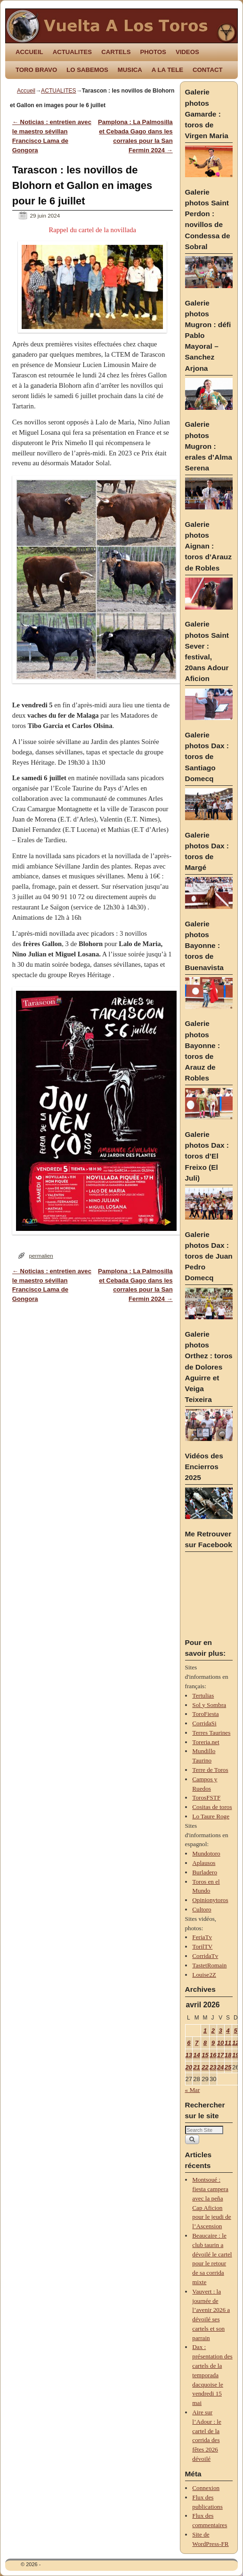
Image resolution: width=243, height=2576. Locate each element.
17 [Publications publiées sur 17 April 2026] (220, 2055)
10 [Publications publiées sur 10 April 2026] (220, 2042)
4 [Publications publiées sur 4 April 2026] (227, 2030)
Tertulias (203, 1695)
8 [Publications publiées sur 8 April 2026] (205, 2042)
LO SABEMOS (87, 69)
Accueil (26, 90)
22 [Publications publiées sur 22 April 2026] (205, 2067)
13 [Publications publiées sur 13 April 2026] (189, 2055)
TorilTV (202, 1946)
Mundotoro (206, 1853)
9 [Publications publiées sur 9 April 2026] (213, 2042)
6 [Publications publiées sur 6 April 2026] (188, 2042)
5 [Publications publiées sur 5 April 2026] (235, 2030)
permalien (41, 1256)
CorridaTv (205, 1955)
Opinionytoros (210, 1899)
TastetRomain (209, 1965)
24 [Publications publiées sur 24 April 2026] (220, 2067)
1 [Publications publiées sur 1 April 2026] (205, 2030)
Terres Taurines (211, 1732)
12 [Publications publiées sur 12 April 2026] (235, 2042)
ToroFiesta (205, 1713)
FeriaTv (202, 1937)
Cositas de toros (212, 1806)
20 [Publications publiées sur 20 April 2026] (189, 2067)
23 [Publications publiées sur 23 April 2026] (213, 2067)
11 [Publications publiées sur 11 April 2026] (228, 2042)
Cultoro (201, 1909)
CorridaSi (204, 1723)
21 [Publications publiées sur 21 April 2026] (196, 2067)
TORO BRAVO (36, 69)
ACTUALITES (72, 51)
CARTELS (115, 51)
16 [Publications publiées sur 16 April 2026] (213, 2055)
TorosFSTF (206, 1797)
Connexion (205, 2487)
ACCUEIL (29, 51)
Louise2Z (204, 1974)
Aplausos (203, 1862)
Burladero (204, 1872)
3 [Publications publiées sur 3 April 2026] (220, 2030)
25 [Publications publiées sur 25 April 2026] (228, 2067)
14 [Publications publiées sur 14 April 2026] (196, 2055)
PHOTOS (153, 51)
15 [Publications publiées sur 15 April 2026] (205, 2055)
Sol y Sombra (209, 1704)
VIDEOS (187, 51)
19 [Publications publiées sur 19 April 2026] (235, 2055)
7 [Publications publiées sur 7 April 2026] (196, 2042)
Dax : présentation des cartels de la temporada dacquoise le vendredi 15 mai (212, 2374)
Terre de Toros (210, 1769)
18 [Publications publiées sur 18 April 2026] (228, 2055)
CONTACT (207, 69)
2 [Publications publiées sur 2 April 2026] (213, 2030)
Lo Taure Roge (210, 1816)
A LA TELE (167, 69)
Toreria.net (205, 1742)
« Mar (192, 2089)
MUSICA (130, 69)
